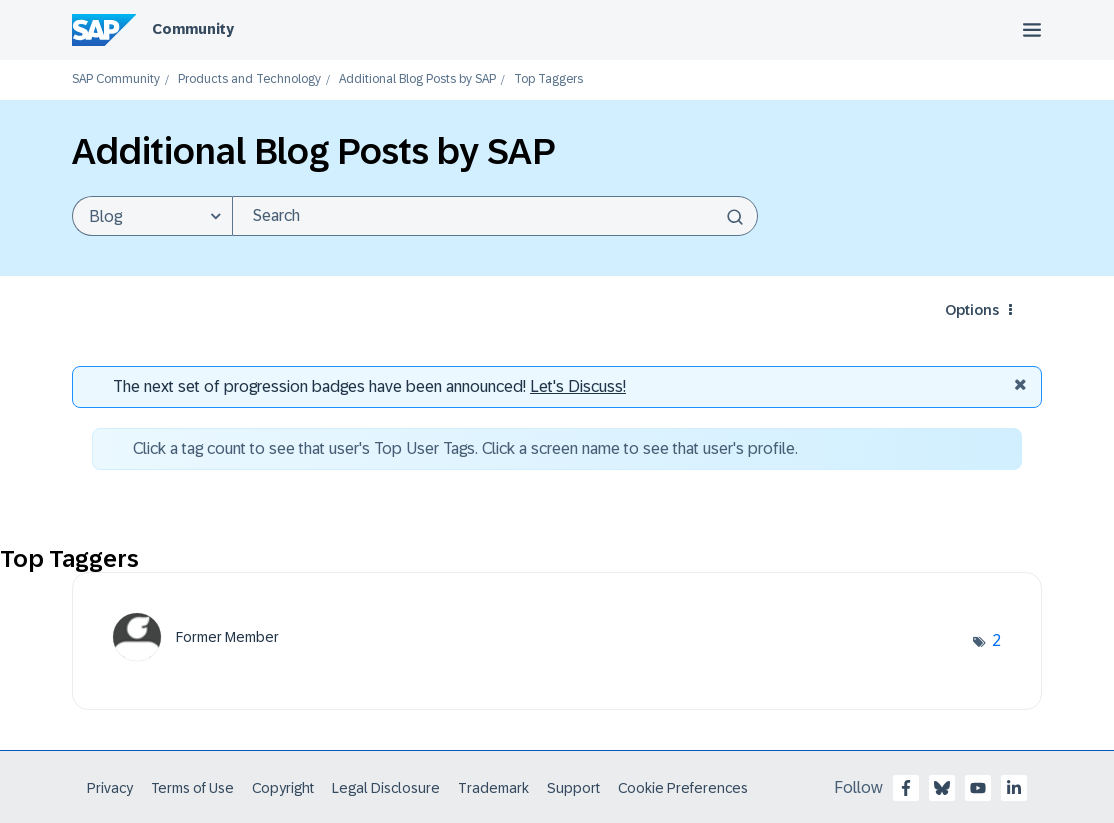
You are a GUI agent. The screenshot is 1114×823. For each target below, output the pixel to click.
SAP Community (116, 79)
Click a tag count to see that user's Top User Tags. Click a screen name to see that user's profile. (465, 448)
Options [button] (972, 310)
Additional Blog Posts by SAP (417, 79)
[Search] (495, 216)
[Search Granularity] (152, 216)
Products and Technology (249, 79)
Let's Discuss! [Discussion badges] (578, 386)
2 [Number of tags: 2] (996, 640)
